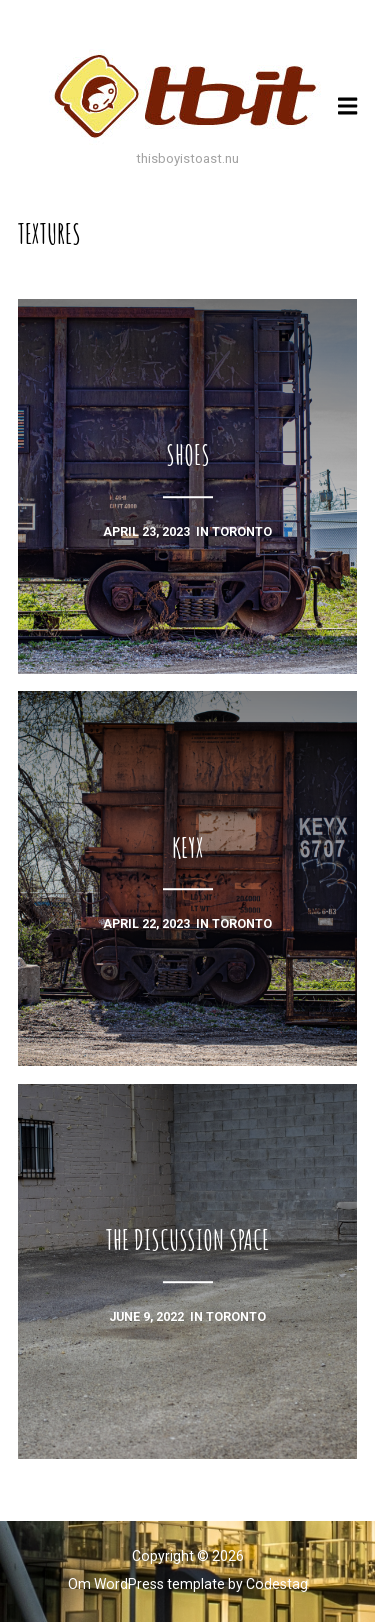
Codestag (277, 1584)
